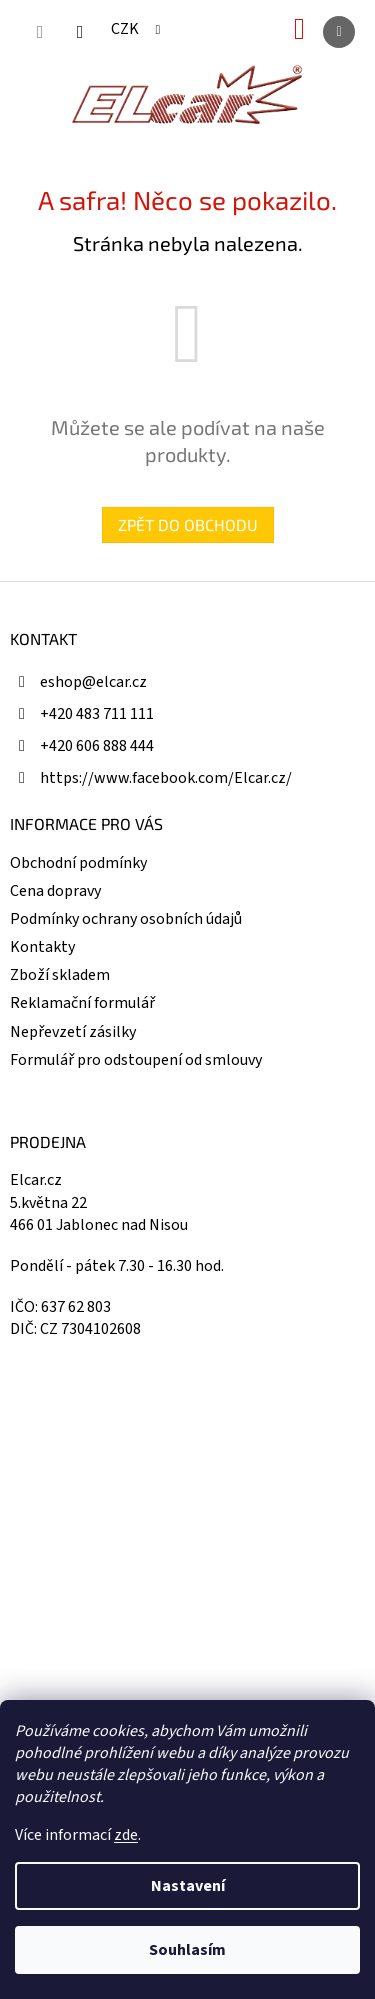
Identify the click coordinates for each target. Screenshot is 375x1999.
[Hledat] (40, 32)
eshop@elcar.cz (93, 682)
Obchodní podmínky (78, 863)
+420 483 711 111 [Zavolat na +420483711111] (97, 714)
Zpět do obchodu (188, 524)
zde (126, 1835)
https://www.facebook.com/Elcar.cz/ (166, 778)
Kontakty (42, 947)
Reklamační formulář (82, 1003)
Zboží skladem (60, 975)
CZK (126, 29)
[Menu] (339, 32)
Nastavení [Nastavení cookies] (188, 1886)
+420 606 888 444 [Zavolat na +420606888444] (97, 746)
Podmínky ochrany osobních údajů (126, 919)
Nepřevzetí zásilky (73, 1032)
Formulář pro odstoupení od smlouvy (136, 1060)
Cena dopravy (55, 891)
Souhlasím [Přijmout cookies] (187, 1950)
